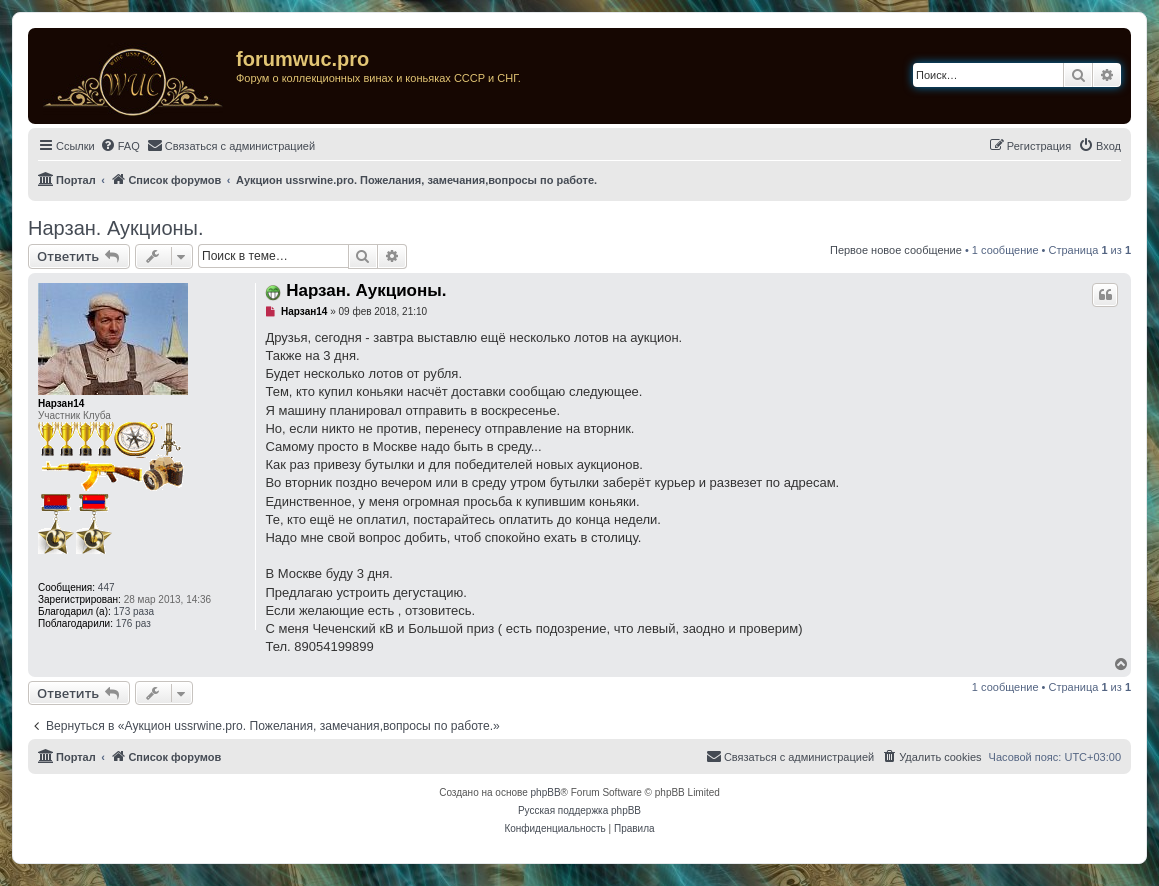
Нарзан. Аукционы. (116, 228)
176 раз (133, 623)
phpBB (546, 792)
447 (106, 587)
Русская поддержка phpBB (579, 810)
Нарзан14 (61, 403)
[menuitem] (120, 146)
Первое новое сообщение (896, 250)
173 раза (134, 611)
